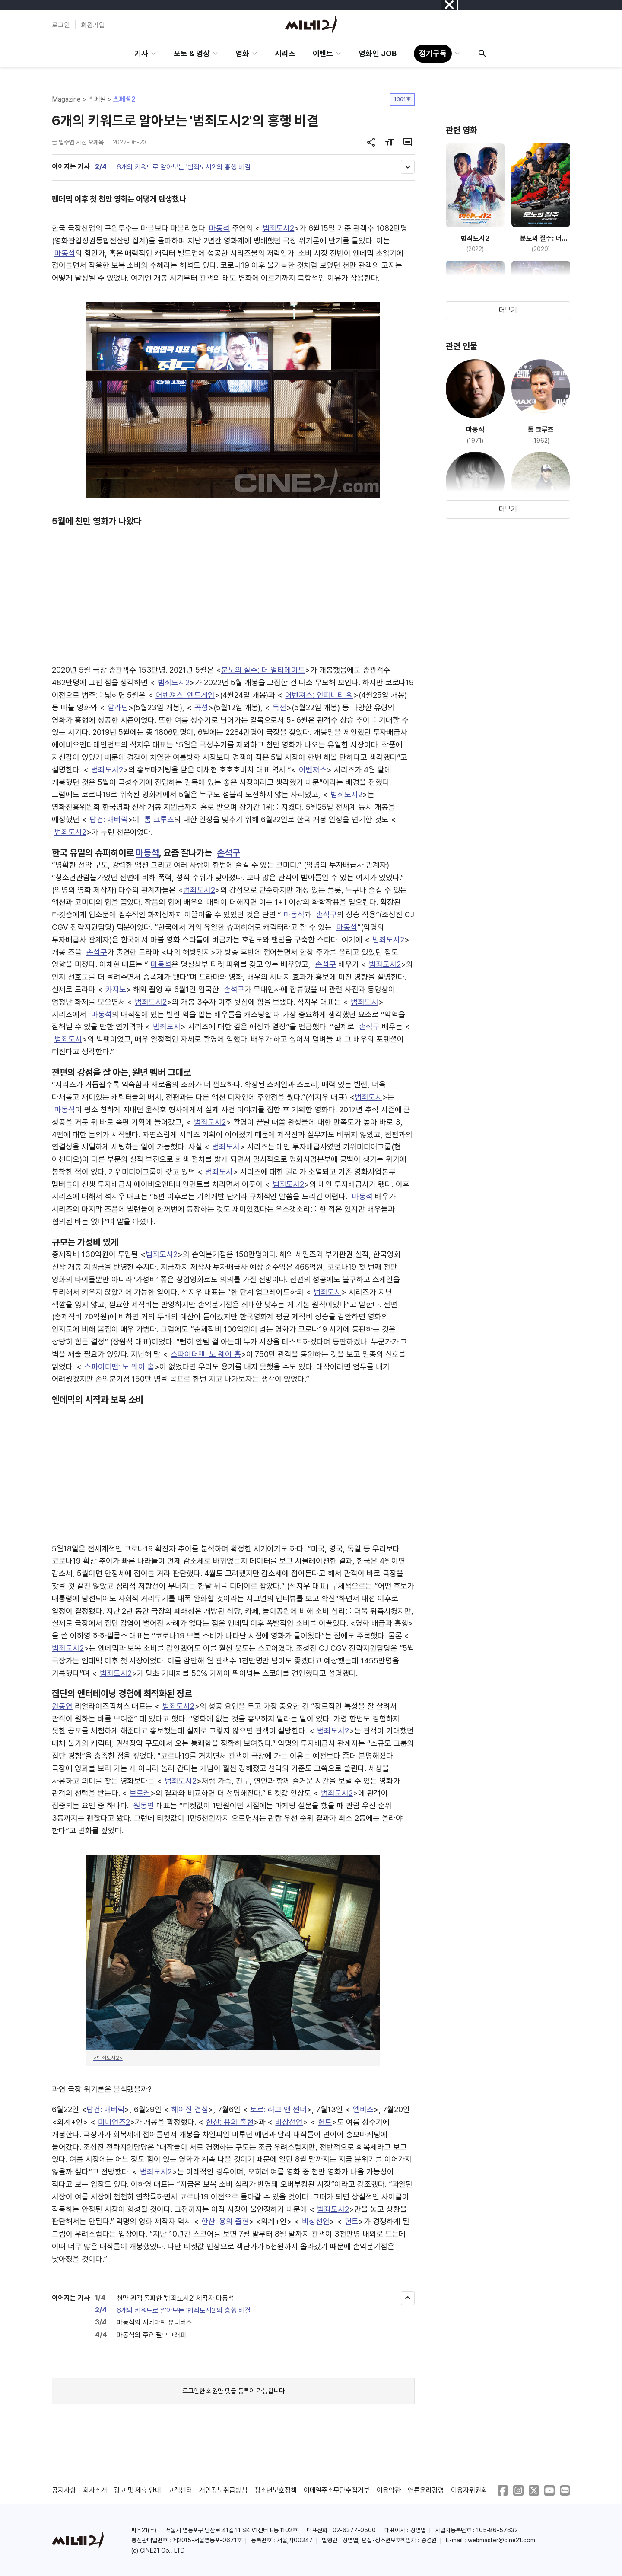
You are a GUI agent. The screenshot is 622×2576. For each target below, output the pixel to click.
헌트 (325, 2121)
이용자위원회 (469, 2490)
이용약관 (389, 2490)
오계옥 (96, 142)
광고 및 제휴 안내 (138, 2490)
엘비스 (363, 2109)
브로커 (140, 1792)
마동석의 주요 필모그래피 (151, 2335)
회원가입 (93, 24)
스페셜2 (124, 99)
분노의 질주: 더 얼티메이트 (263, 669)
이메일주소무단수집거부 (337, 2490)
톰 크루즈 (159, 819)
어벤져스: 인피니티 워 (319, 694)
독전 (279, 707)
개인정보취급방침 (223, 2490)
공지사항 (64, 2490)
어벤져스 (313, 769)
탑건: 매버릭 (108, 819)
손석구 (228, 852)
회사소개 (95, 2490)
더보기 (508, 310)
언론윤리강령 (426, 2490)
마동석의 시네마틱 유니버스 (154, 2322)
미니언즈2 (114, 2121)
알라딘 (118, 707)
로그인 (61, 24)
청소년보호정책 (275, 2490)
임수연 (66, 142)
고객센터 (180, 2490)
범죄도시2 (279, 228)
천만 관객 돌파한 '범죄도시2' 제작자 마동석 (175, 2298)
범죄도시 (364, 1001)
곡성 (201, 707)
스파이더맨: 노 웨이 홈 (206, 1354)
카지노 (115, 989)
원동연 (62, 1706)
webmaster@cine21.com (501, 2540)
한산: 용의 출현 (230, 2121)
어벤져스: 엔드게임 (185, 694)
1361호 (402, 99)
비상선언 (289, 2121)
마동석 (219, 228)
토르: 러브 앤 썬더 (278, 2109)
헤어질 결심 (189, 2109)
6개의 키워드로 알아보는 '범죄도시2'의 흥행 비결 (184, 167)
